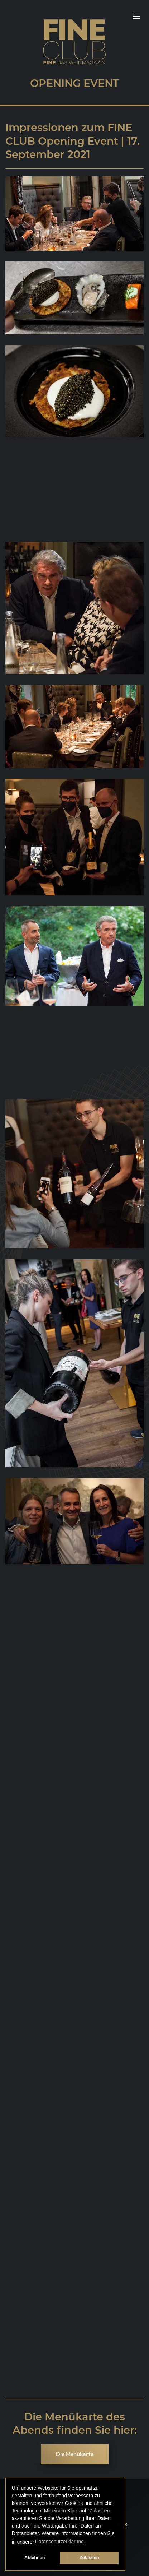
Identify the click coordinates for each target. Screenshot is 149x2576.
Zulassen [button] (89, 2557)
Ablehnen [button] (34, 2557)
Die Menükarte (74, 2454)
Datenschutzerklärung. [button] (60, 2541)
